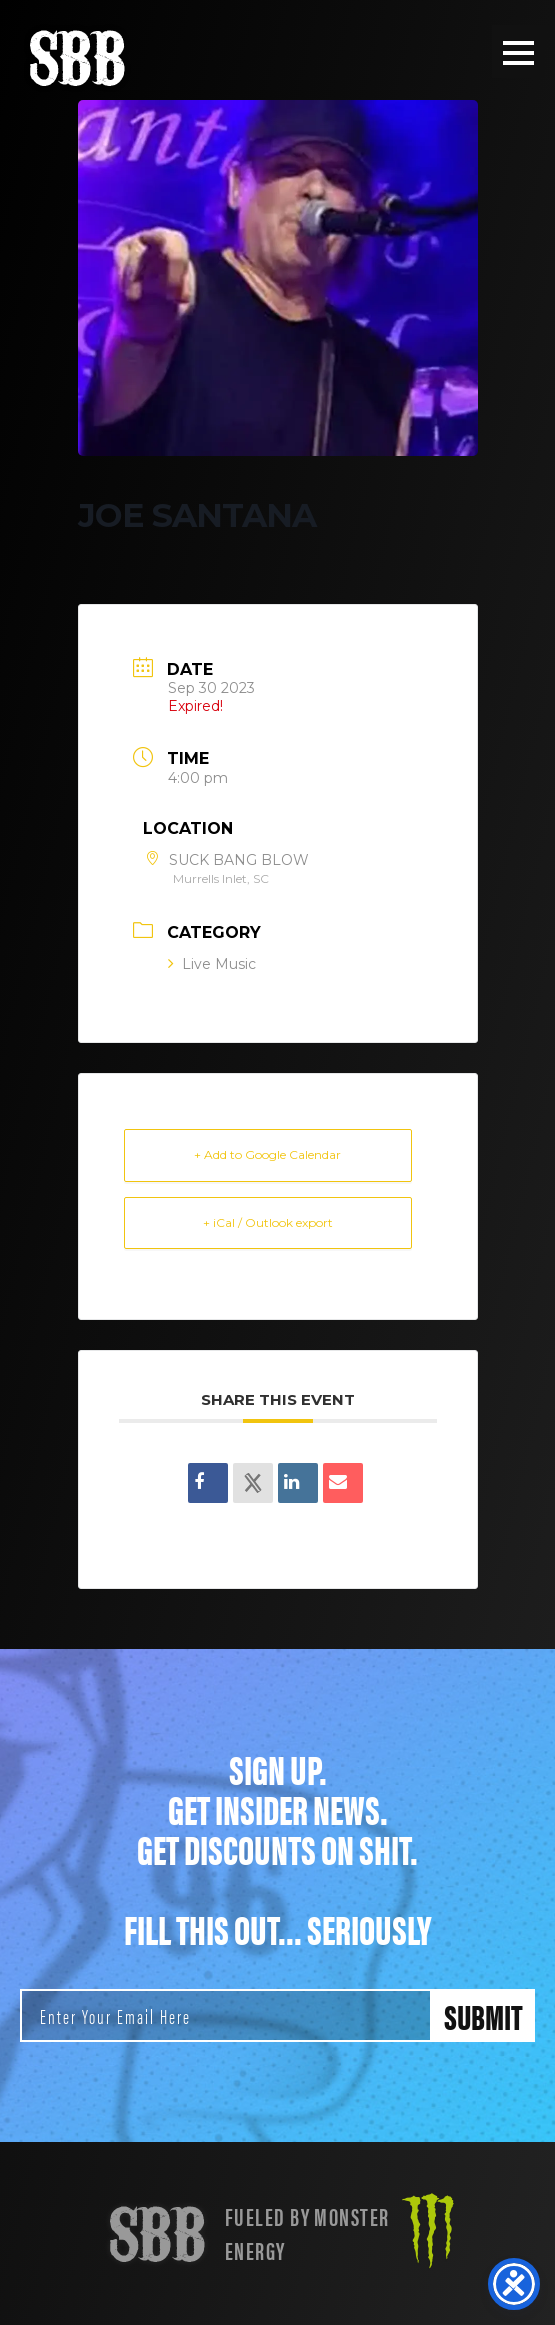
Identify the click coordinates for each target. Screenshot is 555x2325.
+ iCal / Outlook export (268, 1222)
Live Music (212, 964)
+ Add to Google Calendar (267, 1154)
